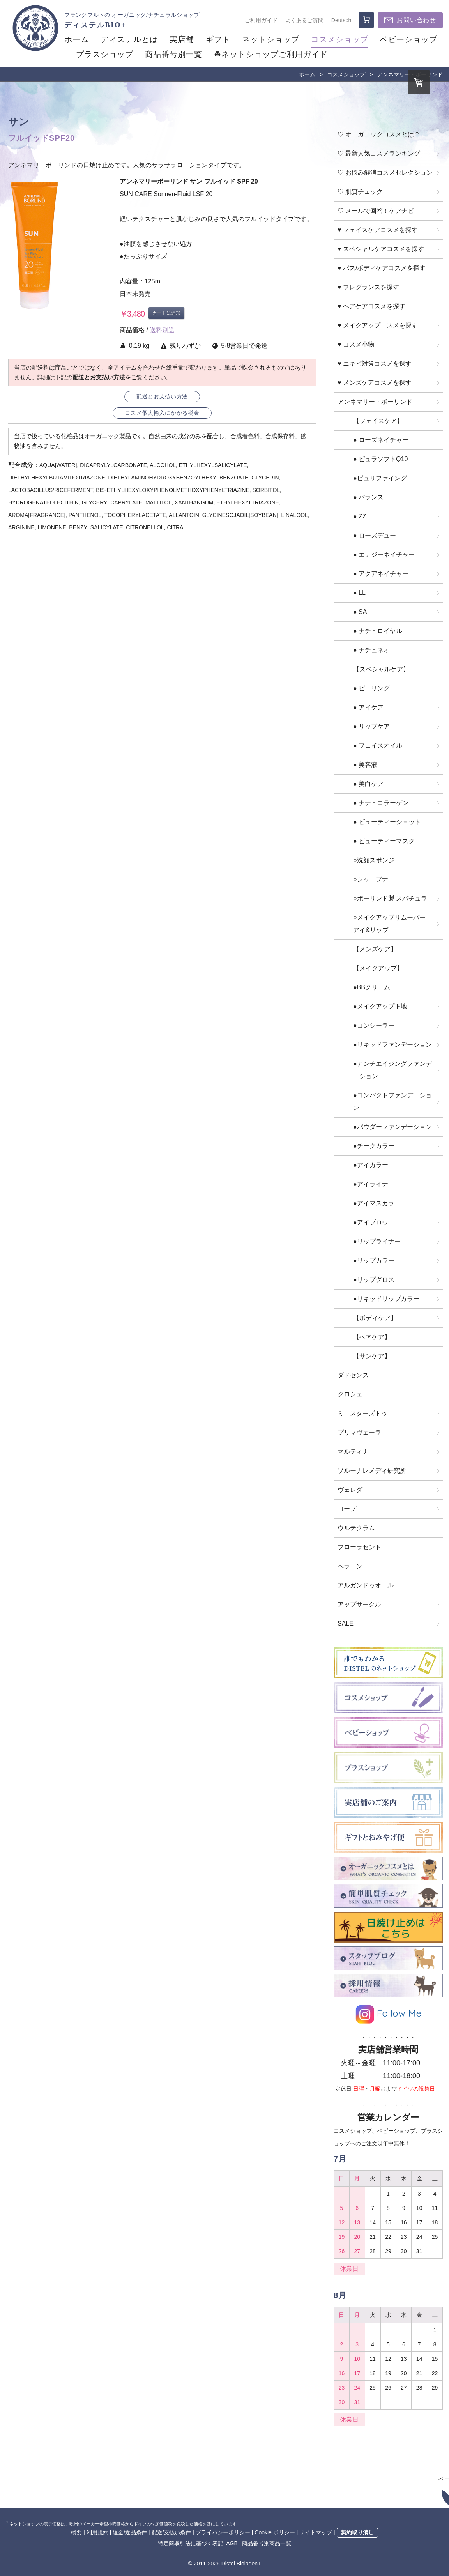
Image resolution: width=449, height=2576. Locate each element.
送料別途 (162, 330)
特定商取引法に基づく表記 (190, 2543)
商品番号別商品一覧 (266, 2543)
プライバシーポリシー (223, 2532)
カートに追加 (166, 313)
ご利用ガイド (261, 20)
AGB (232, 2543)
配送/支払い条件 (171, 2532)
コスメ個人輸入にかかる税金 (162, 413)
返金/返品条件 (130, 2532)
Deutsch (341, 20)
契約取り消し (357, 2532)
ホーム (307, 74)
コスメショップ (346, 74)
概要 (76, 2532)
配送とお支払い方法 (162, 397)
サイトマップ (315, 2532)
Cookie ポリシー (275, 2532)
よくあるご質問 (304, 20)
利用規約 (97, 2532)
